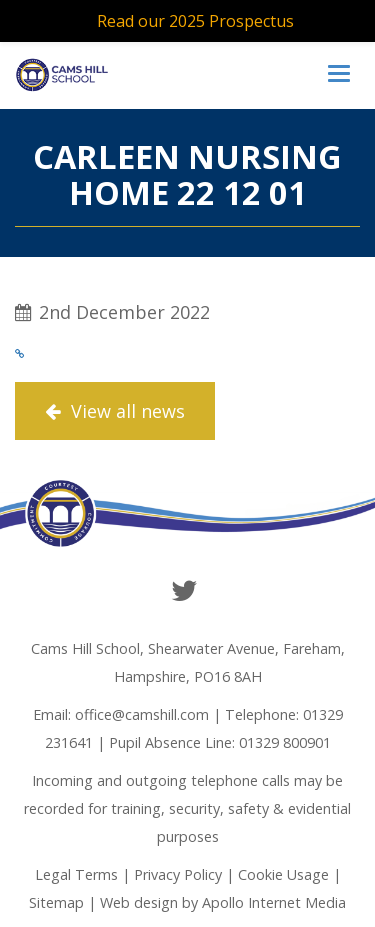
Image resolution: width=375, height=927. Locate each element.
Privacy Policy (178, 874)
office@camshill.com (142, 714)
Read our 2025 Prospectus (195, 21)
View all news (115, 411)
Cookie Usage (283, 874)
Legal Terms (76, 874)
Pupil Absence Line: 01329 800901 (220, 742)
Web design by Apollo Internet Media (223, 902)
